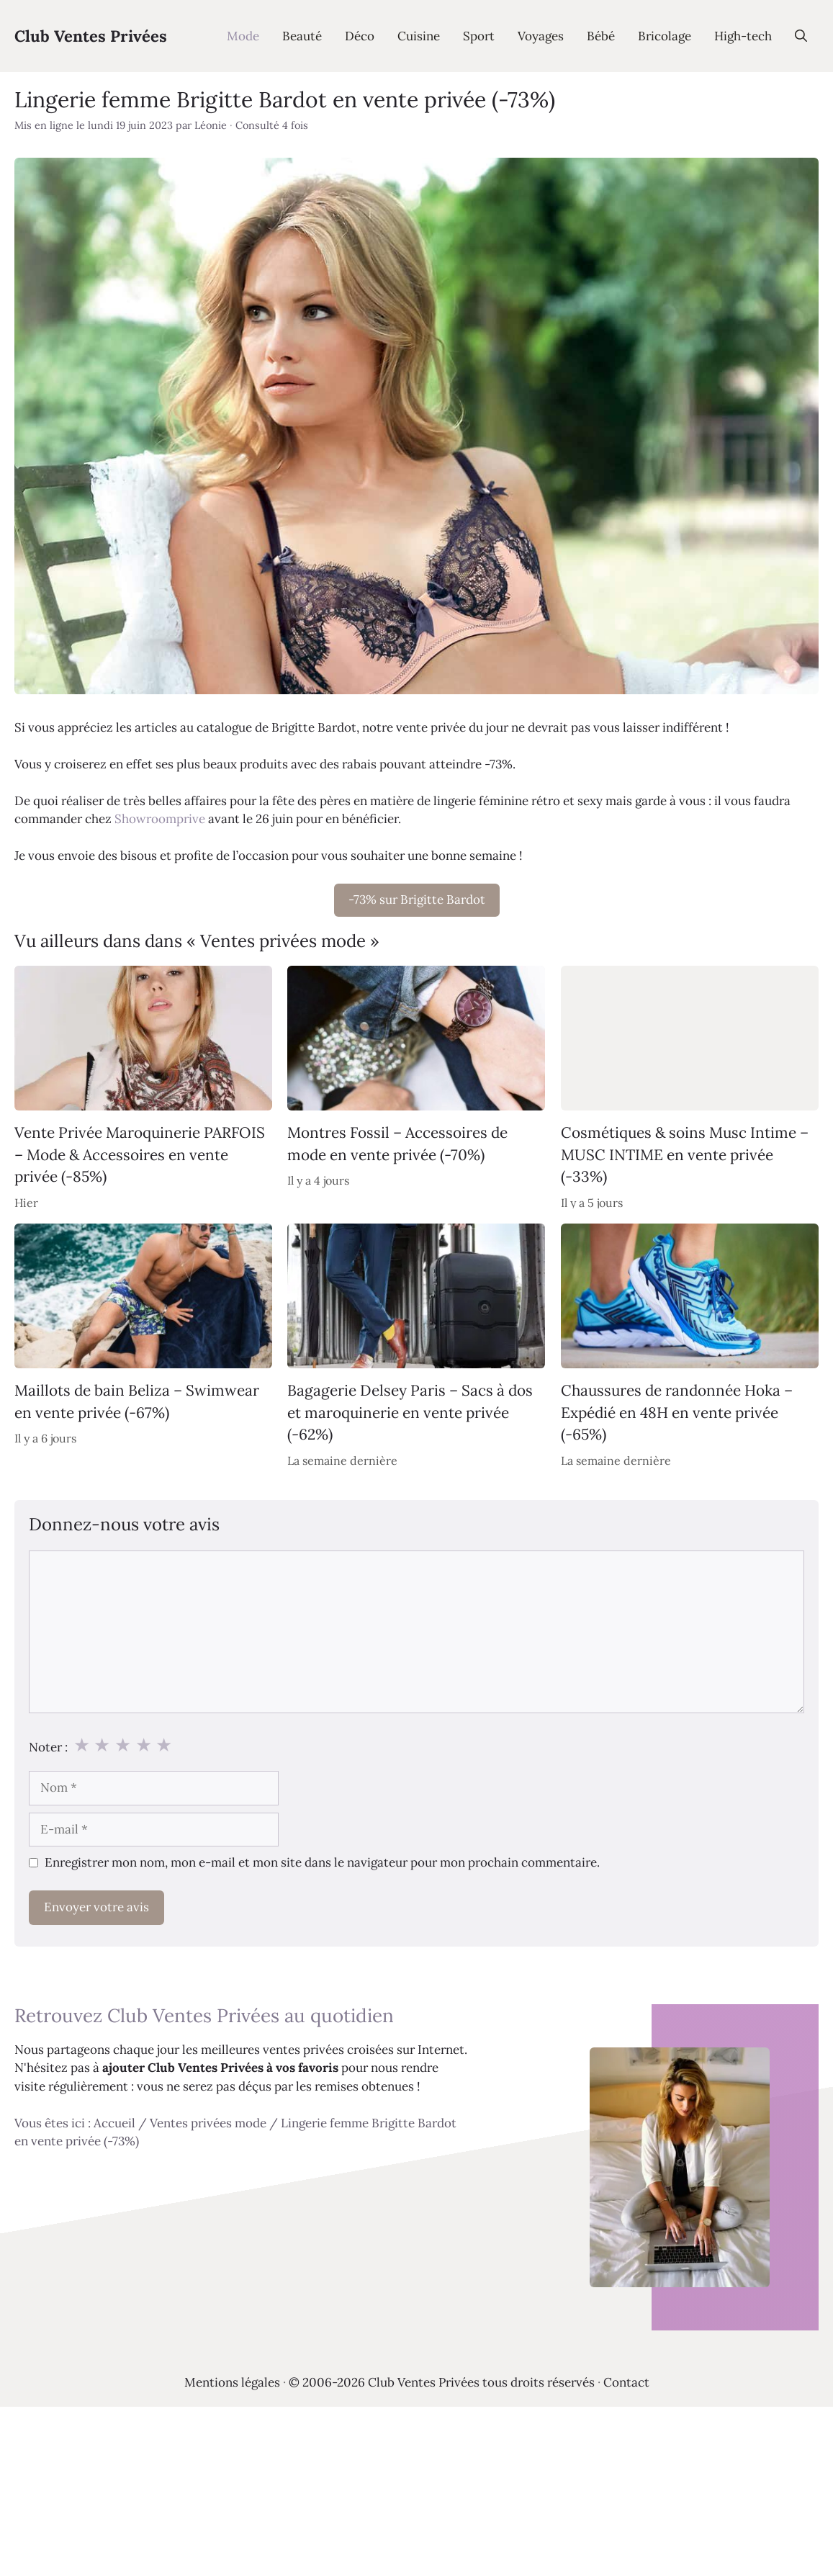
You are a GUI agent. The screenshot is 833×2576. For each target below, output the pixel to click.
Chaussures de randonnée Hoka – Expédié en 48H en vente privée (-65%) (677, 1413)
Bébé (601, 36)
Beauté (302, 36)
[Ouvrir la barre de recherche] (801, 36)
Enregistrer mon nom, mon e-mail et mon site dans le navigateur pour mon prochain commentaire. (322, 1862)
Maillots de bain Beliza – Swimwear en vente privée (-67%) (136, 1401)
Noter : (48, 1747)
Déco (359, 36)
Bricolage (664, 36)
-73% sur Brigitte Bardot (416, 899)
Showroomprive (159, 819)
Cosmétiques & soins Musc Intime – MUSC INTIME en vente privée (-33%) (685, 1155)
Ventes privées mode (208, 2123)
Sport (479, 36)
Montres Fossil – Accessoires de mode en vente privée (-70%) (397, 1143)
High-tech (743, 36)
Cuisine (418, 36)
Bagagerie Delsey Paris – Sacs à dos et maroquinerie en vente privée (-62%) (410, 1413)
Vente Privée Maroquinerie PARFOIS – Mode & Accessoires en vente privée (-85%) (139, 1155)
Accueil (114, 2123)
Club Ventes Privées (90, 36)
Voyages (541, 36)
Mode (243, 36)
